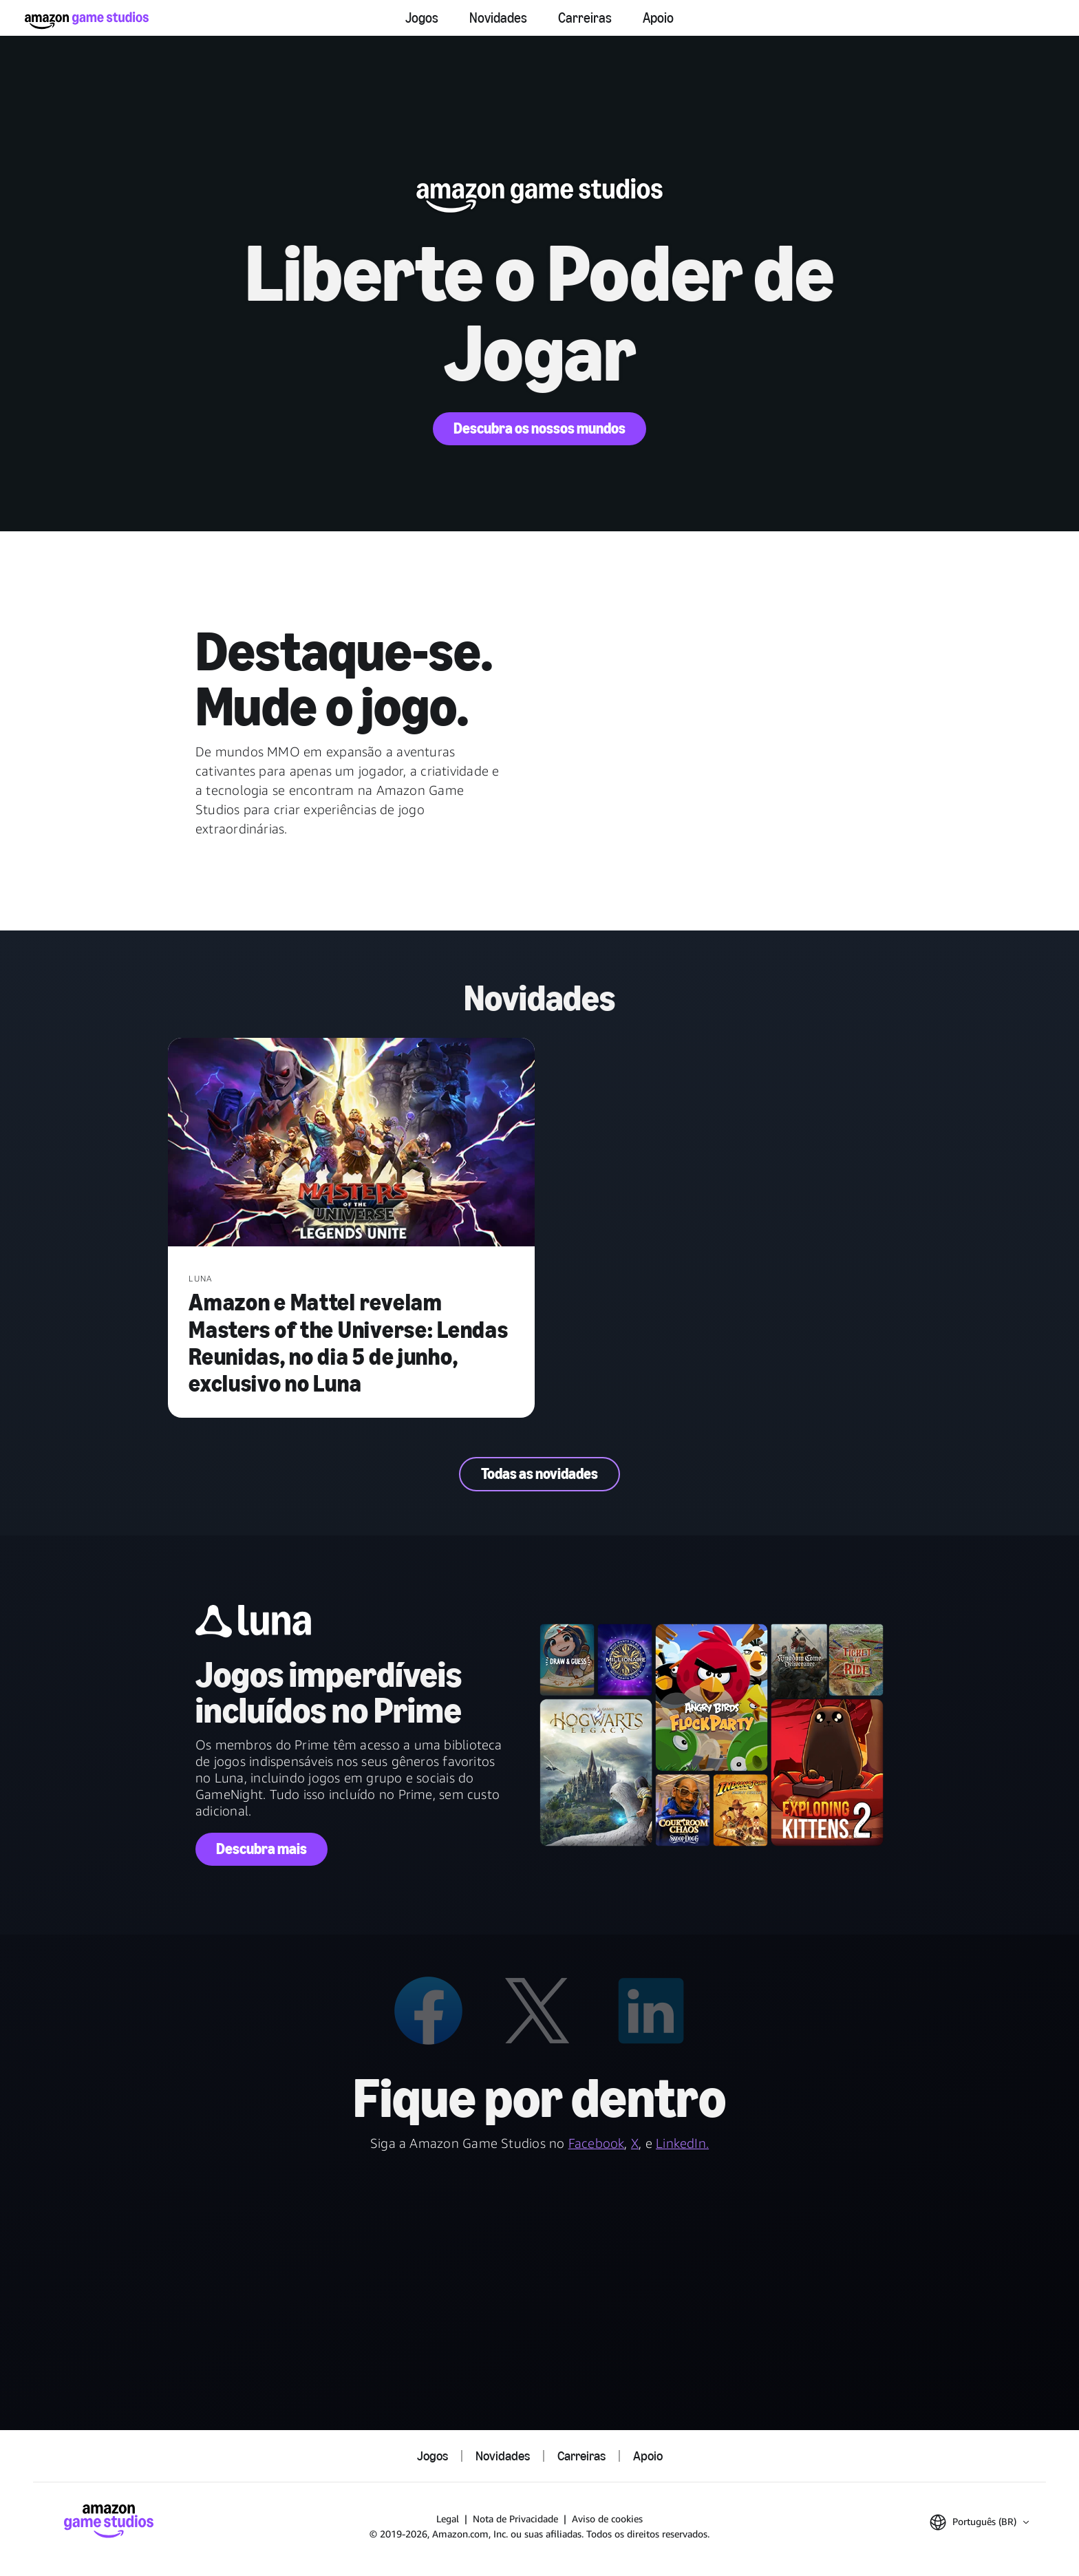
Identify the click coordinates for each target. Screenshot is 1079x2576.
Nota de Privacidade (515, 2518)
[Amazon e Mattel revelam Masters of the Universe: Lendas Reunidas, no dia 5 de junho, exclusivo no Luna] (351, 1143)
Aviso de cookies (607, 2518)
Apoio (658, 18)
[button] (979, 2522)
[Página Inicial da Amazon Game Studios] (87, 20)
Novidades (498, 18)
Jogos (421, 18)
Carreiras (585, 18)
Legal (447, 2518)
